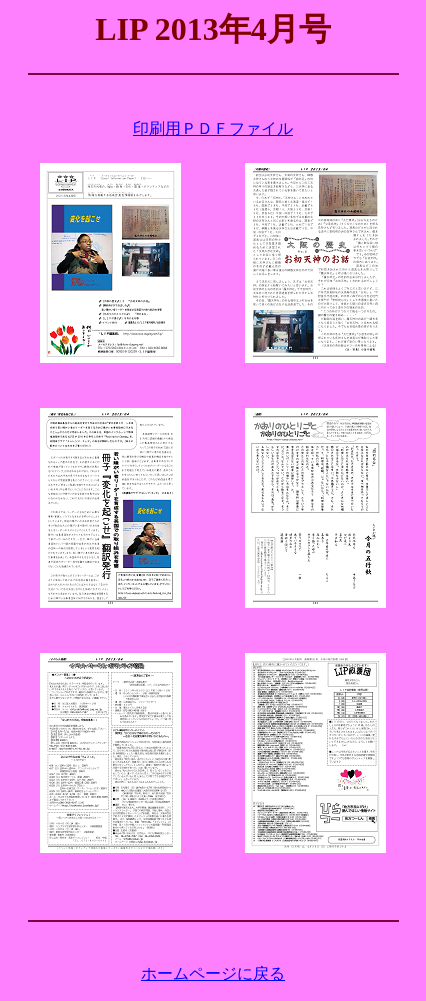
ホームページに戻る (213, 973)
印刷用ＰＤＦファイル (213, 128)
